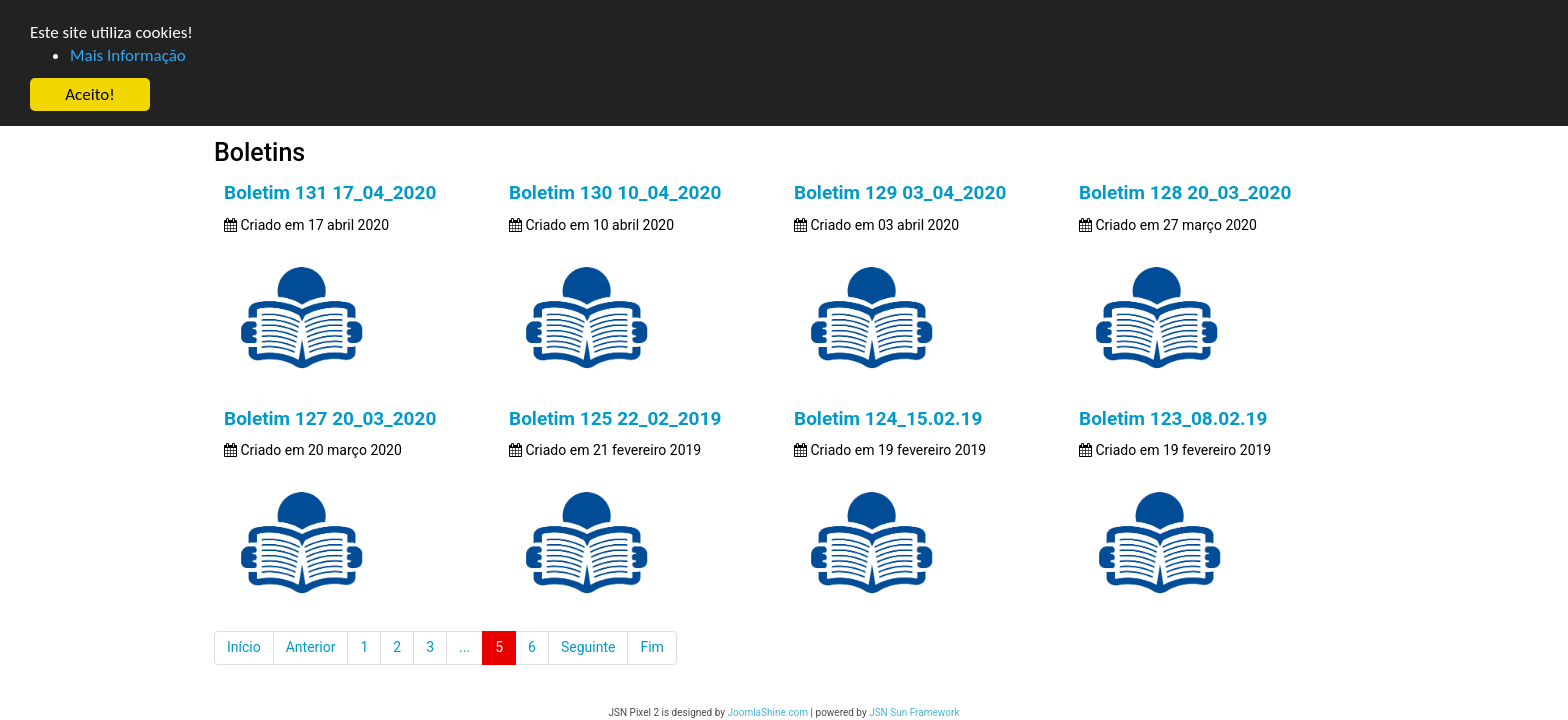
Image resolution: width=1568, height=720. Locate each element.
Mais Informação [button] (128, 55)
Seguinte (588, 648)
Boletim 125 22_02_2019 (610, 418)
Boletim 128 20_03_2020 (1190, 192)
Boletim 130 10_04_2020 (610, 192)
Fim (651, 648)
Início (244, 648)
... (464, 648)
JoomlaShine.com (767, 712)
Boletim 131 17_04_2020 (320, 192)
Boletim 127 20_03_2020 (320, 418)
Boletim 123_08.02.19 (1178, 418)
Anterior (311, 648)
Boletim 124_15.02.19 (888, 418)
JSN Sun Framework (914, 712)
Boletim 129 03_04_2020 (900, 192)
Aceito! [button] (89, 94)
